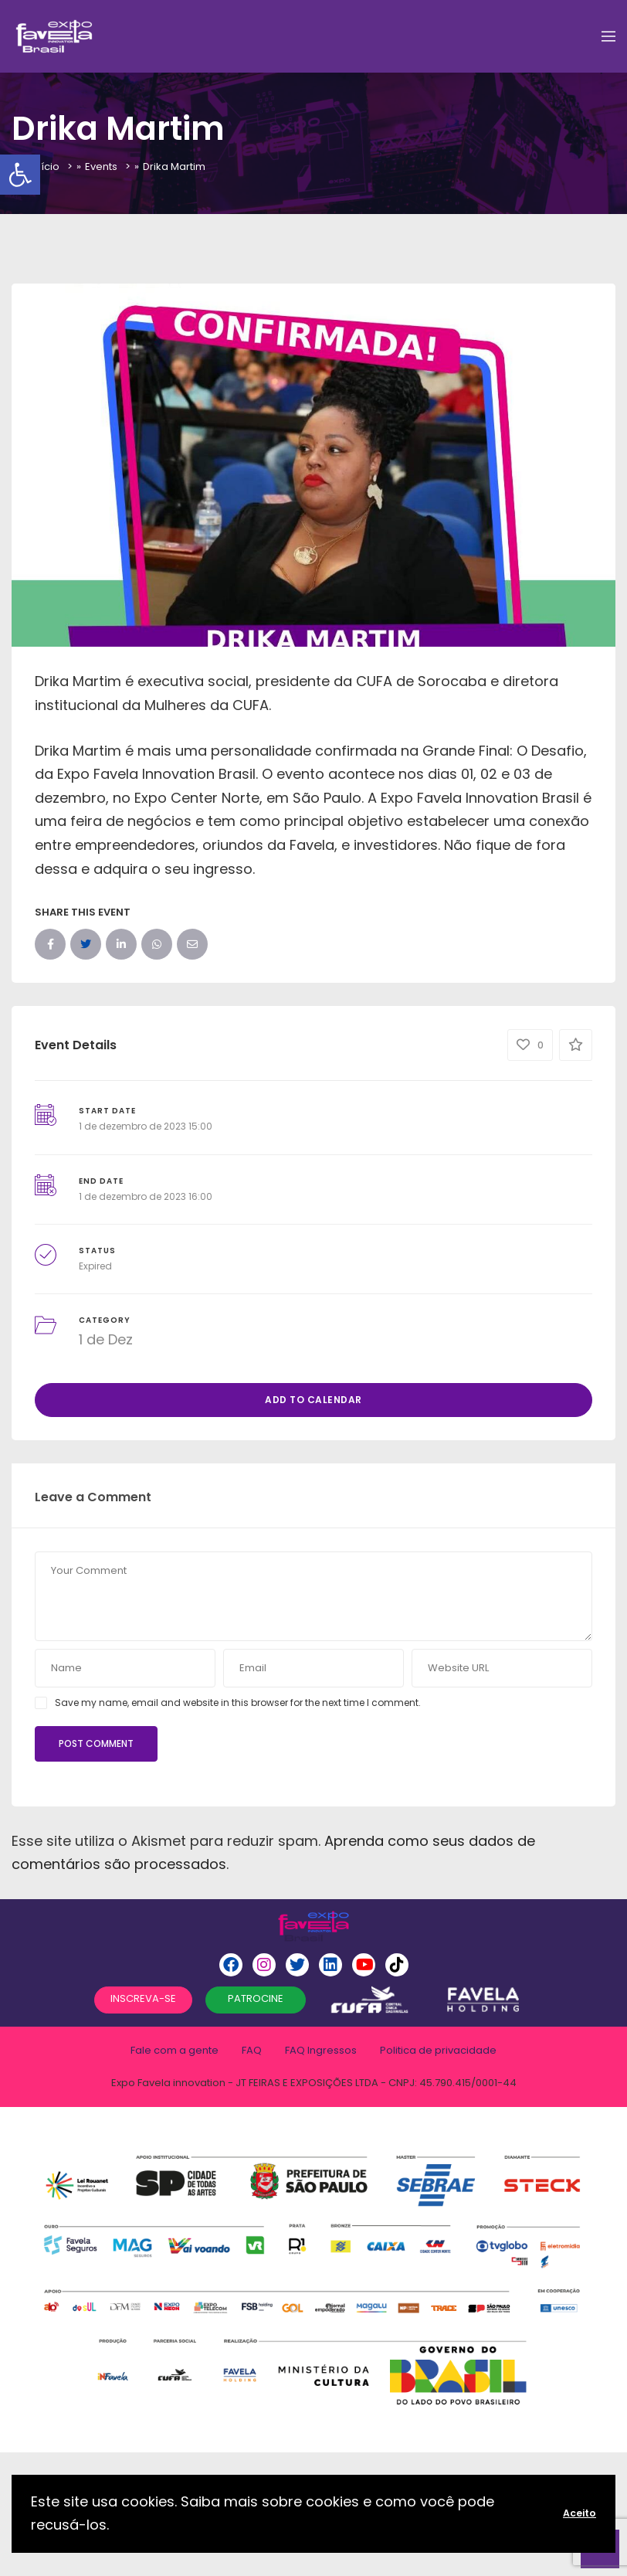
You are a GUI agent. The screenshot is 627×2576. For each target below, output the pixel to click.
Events (101, 166)
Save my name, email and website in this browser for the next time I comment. (238, 1702)
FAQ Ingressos (321, 2050)
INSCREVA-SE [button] (143, 1998)
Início (45, 166)
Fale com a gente (174, 2050)
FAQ (252, 2050)
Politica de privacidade (438, 2050)
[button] (20, 175)
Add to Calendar (313, 1399)
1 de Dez (106, 1339)
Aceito (579, 2513)
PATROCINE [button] (255, 1998)
